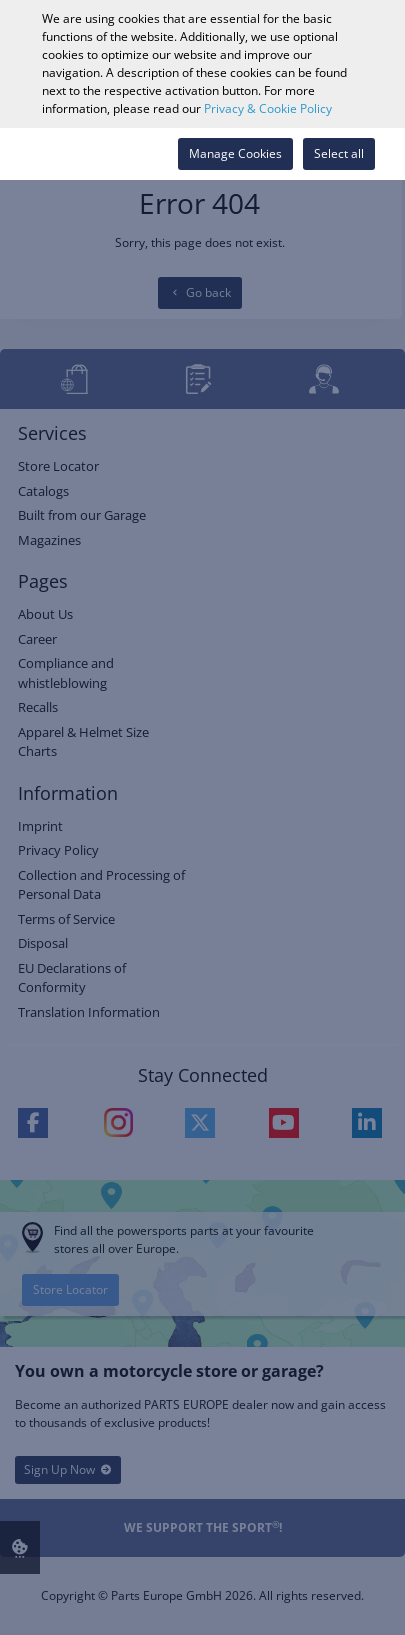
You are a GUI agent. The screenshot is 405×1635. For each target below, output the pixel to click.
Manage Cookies (235, 153)
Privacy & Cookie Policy (268, 108)
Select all (339, 153)
